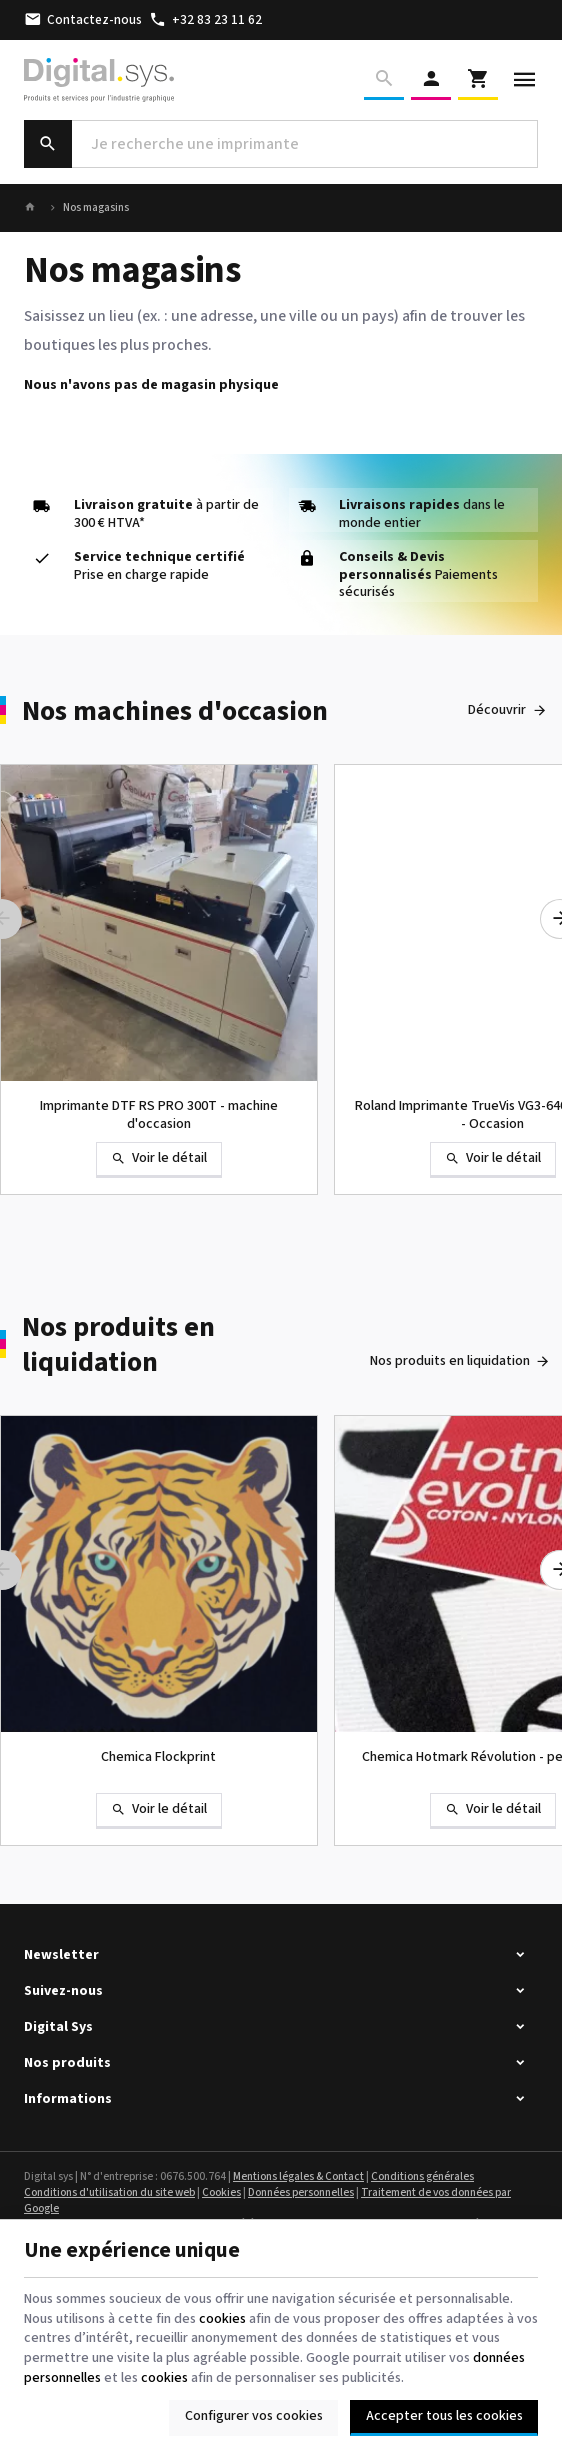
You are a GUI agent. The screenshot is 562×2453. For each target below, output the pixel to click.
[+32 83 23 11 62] (206, 20)
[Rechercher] (384, 80)
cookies (222, 2319)
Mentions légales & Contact (298, 2176)
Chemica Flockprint (158, 1757)
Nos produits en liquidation (118, 1345)
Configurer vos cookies (254, 2416)
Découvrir (497, 710)
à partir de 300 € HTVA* (166, 514)
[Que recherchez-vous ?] (281, 144)
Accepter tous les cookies (444, 2416)
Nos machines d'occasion (175, 711)
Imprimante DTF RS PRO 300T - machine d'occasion (159, 1115)
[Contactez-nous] (83, 20)
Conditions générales (422, 2176)
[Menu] (525, 80)
